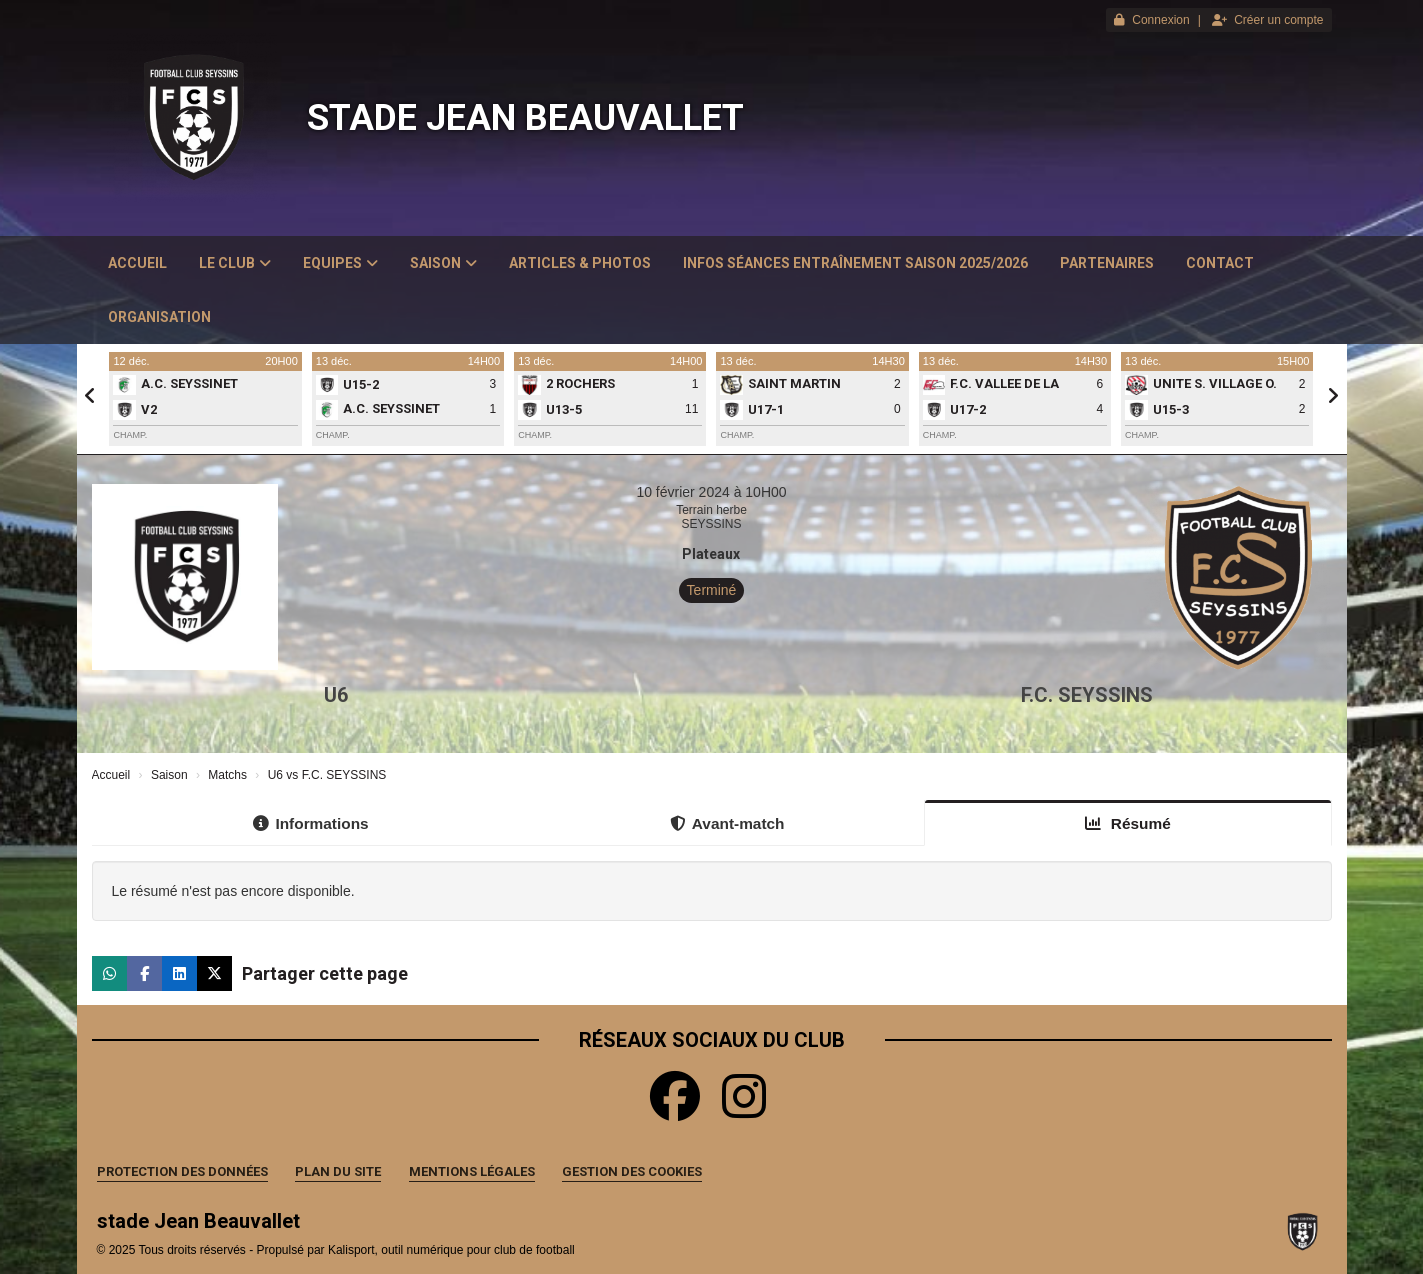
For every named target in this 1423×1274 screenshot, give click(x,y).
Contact (1220, 263)
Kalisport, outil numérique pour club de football (451, 1250)
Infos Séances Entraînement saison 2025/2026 (855, 263)
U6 (336, 695)
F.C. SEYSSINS (1087, 695)
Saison (443, 263)
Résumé (1128, 823)
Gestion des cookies (632, 1171)
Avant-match (727, 823)
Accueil (137, 263)
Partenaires (1107, 263)
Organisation (159, 317)
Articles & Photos (580, 263)
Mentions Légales (472, 1171)
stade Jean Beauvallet (525, 118)
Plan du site (338, 1171)
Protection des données (182, 1171)
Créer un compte (1267, 20)
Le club (235, 263)
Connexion (1151, 20)
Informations (310, 823)
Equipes (340, 263)
